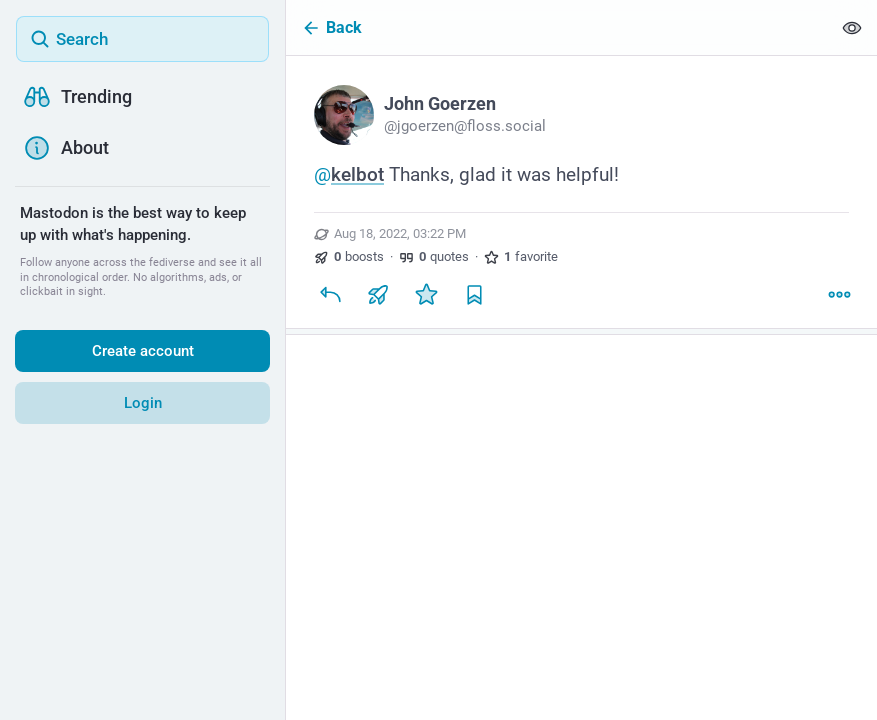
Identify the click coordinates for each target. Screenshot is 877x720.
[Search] (142, 39)
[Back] (558, 27)
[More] (839, 294)
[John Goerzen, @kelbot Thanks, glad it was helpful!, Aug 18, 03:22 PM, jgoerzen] (581, 195)
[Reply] (330, 294)
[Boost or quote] (378, 294)
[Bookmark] (474, 294)
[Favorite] (426, 294)
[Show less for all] (852, 27)
